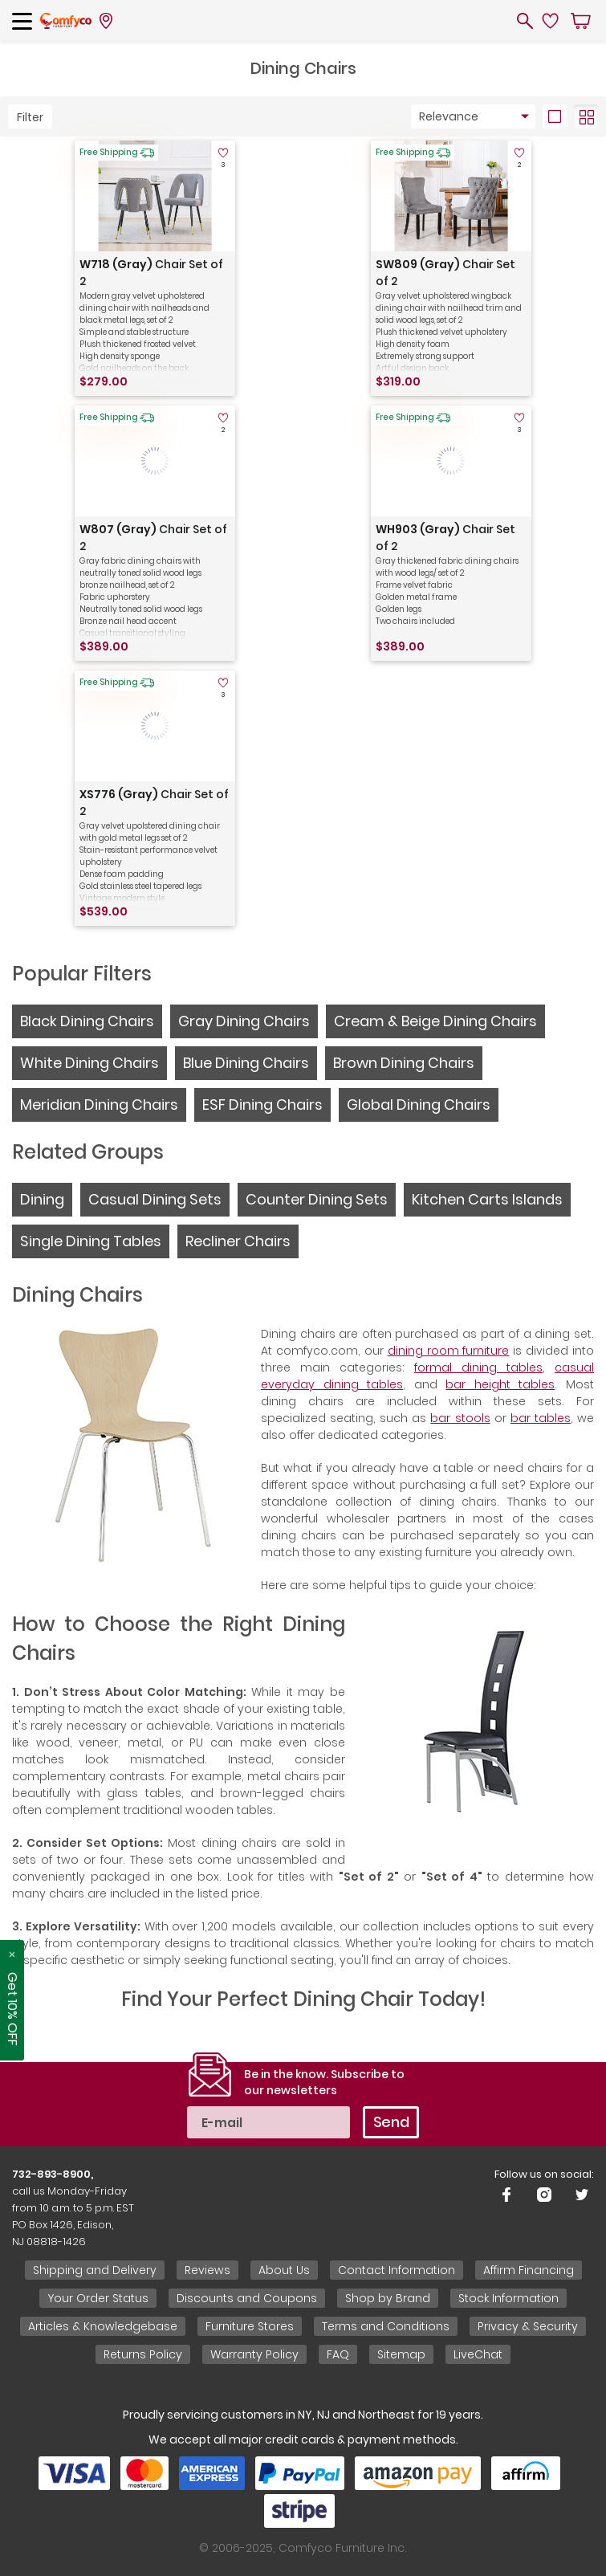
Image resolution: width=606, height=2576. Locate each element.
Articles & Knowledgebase (102, 2326)
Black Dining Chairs (87, 1021)
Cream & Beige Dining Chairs (435, 1021)
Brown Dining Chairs (403, 1063)
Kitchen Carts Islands (487, 1199)
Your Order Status (97, 2298)
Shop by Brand (387, 2298)
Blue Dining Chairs (246, 1063)
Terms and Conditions (385, 2326)
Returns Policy (143, 2354)
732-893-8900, (52, 2174)
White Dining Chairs (89, 1063)
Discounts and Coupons (247, 2298)
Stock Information (508, 2298)
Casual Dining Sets (155, 1199)
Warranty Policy (254, 2354)
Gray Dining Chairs (244, 1021)
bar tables (540, 1418)
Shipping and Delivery (95, 2270)
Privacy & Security (528, 2326)
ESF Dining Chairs (262, 1104)
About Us (284, 2270)
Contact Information (396, 2270)
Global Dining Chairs (418, 1104)
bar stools (460, 1418)
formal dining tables (478, 1367)
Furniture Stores (249, 2326)
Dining (42, 1199)
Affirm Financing (528, 2270)
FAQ (338, 2354)
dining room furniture (449, 1351)
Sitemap (401, 2354)
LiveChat (477, 2354)
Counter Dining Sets (317, 1199)
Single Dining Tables (90, 1241)
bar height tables (500, 1384)
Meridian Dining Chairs (99, 1104)
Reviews (207, 2270)
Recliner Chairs (238, 1241)
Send (391, 2122)
